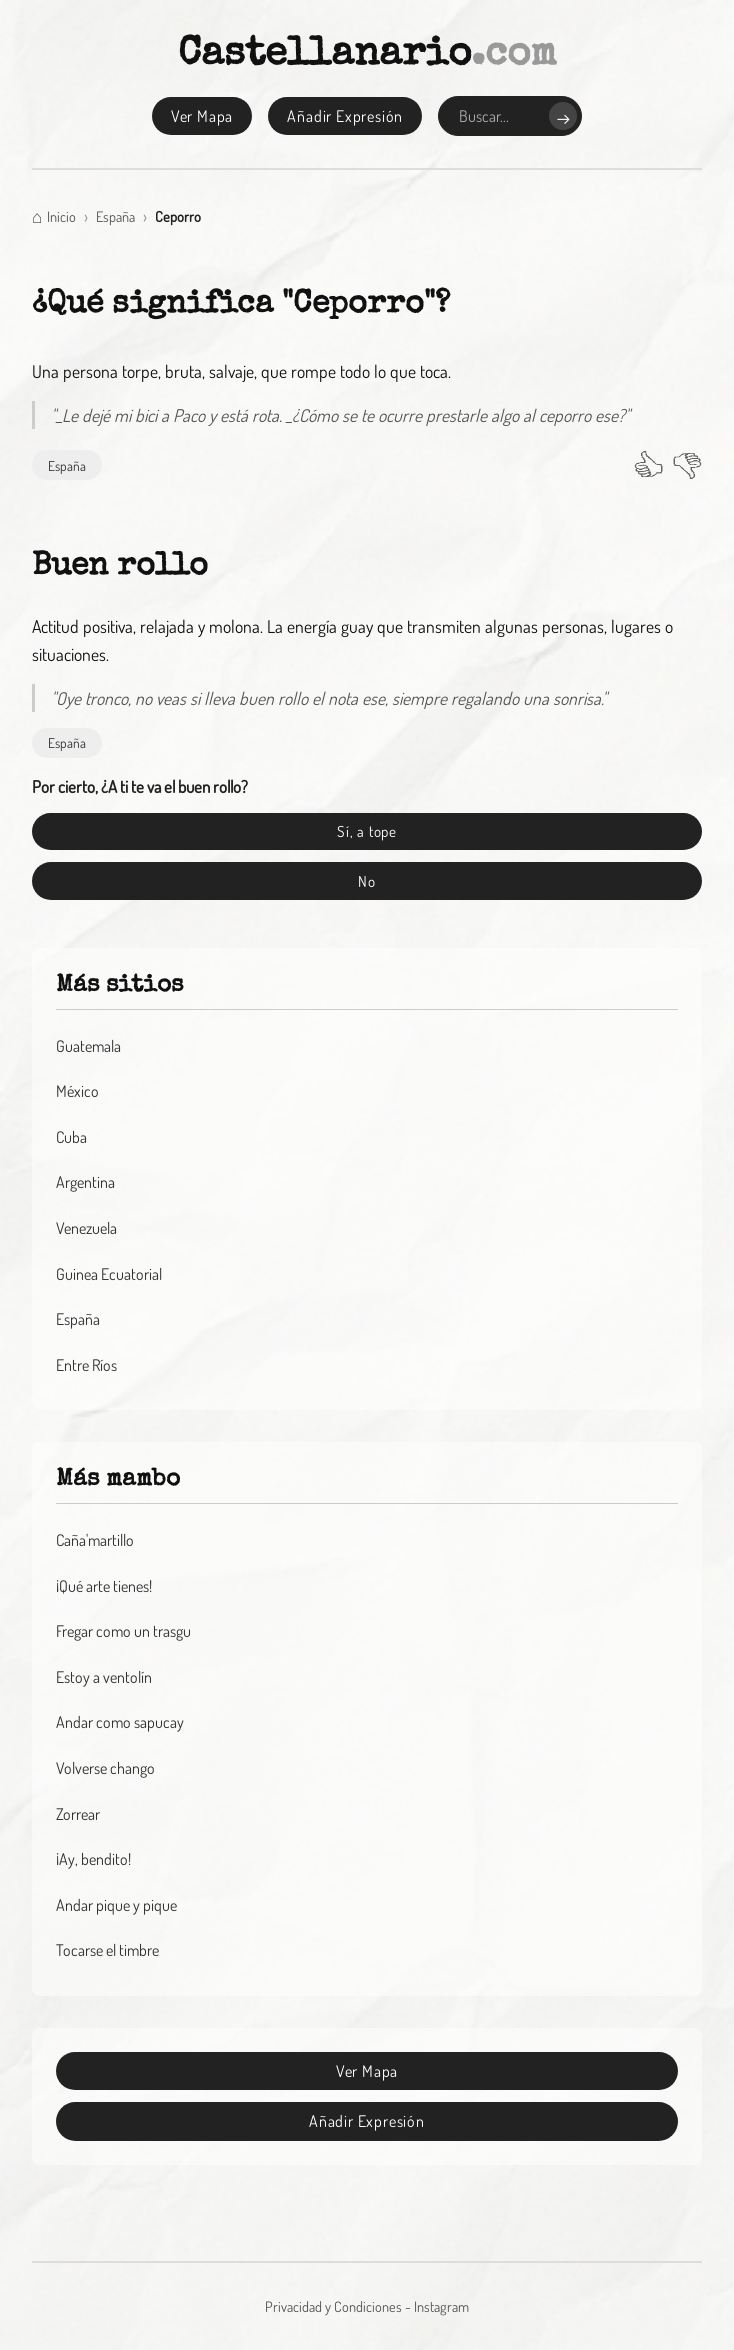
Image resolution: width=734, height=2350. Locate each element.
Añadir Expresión (345, 116)
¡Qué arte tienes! (104, 1586)
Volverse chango (105, 1768)
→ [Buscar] (563, 116)
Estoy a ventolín (104, 1677)
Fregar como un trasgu (123, 1631)
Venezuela (86, 1228)
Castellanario (367, 56)
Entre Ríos (86, 1365)
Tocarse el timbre (107, 1950)
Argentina (85, 1182)
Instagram (441, 2306)
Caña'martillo (95, 1540)
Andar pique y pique (116, 1905)
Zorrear (78, 1814)
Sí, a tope (367, 831)
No (367, 881)
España (67, 465)
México (77, 1091)
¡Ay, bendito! (93, 1859)
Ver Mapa (202, 116)
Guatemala (88, 1046)
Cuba (71, 1137)
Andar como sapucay (120, 1722)
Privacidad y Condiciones (333, 2306)
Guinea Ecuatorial (109, 1274)
